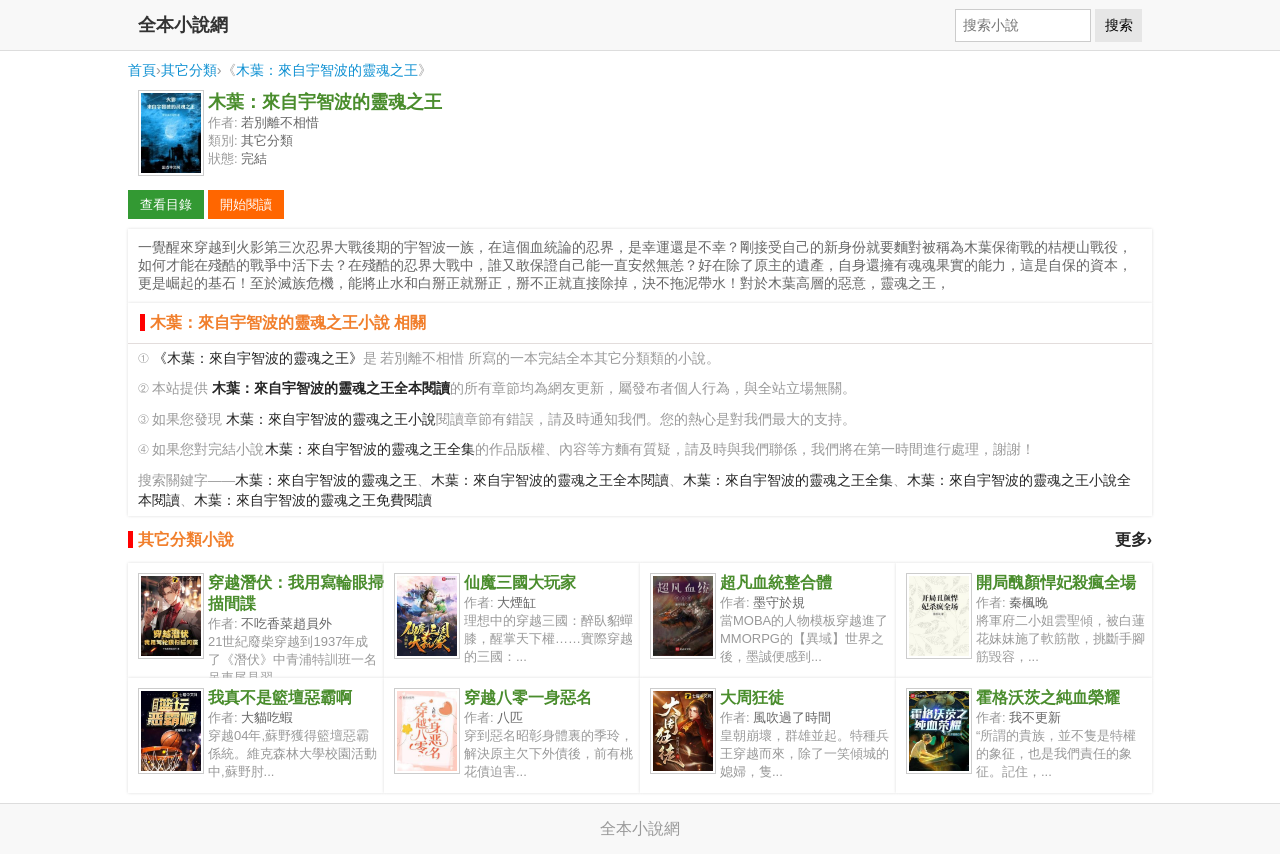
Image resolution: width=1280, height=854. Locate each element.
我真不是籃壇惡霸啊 (280, 697)
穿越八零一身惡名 (528, 697)
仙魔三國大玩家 (520, 582)
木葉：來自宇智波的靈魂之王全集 (370, 449)
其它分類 (189, 70)
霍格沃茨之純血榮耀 (1048, 697)
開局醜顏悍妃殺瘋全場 (1056, 582)
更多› (1133, 539)
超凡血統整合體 (776, 582)
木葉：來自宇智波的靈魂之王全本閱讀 (550, 480)
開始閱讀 (246, 204)
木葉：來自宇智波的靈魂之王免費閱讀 (313, 500)
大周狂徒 (752, 697)
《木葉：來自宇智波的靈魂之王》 (258, 358)
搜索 (1119, 25)
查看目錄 (166, 204)
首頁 (142, 70)
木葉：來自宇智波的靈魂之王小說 (331, 419)
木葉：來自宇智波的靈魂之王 (327, 70)
